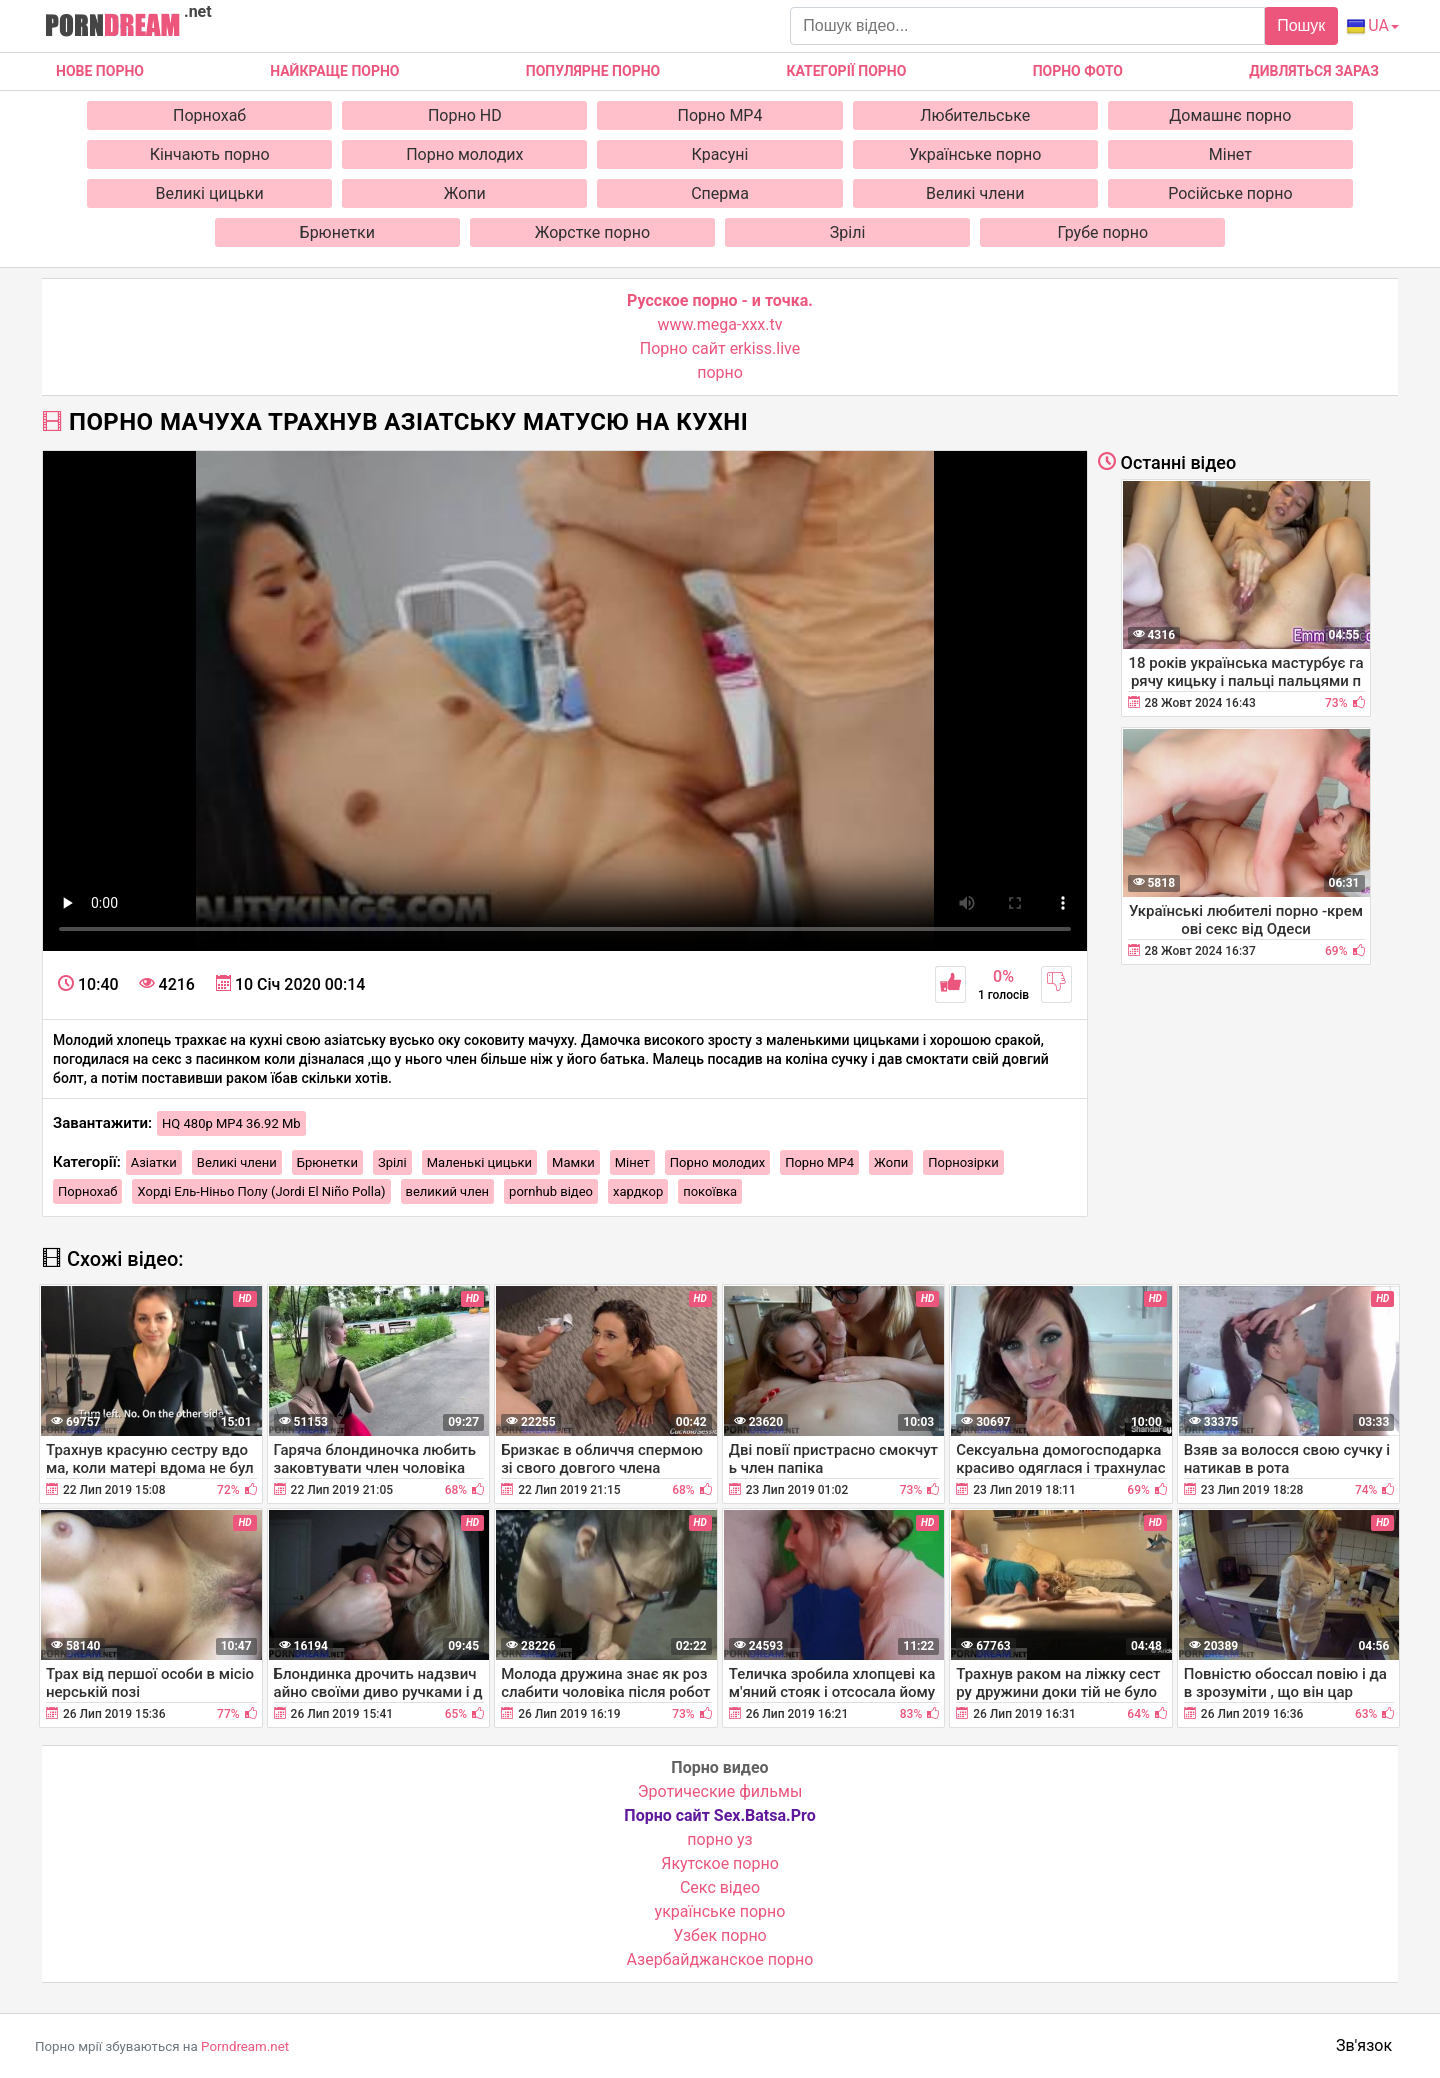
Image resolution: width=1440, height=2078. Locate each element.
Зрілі (848, 232)
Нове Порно (100, 71)
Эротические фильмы (720, 1791)
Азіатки (154, 1162)
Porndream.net (245, 2046)
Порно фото (1078, 71)
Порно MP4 (720, 115)
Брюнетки (337, 232)
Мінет (1230, 154)
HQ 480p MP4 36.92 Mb (231, 1123)
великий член (448, 1191)
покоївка (710, 1191)
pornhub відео (551, 1191)
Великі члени (975, 193)
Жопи (465, 193)
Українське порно (975, 154)
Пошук (1301, 25)
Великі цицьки (210, 193)
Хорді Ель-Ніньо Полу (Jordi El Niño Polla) (261, 1191)
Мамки (573, 1162)
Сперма (720, 193)
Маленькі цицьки (479, 1162)
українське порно (720, 1911)
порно (720, 372)
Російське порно (1230, 193)
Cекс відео (720, 1887)
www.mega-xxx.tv (720, 324)
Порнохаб (209, 115)
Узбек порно (720, 1935)
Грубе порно (1102, 232)
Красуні (720, 154)
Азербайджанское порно (720, 1959)
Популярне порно (593, 71)
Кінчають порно (210, 154)
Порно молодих (464, 154)
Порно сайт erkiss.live (720, 348)
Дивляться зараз (1314, 71)
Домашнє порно (1230, 115)
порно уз (719, 1839)
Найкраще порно (334, 71)
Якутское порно (720, 1863)
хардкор (638, 1191)
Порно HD (465, 115)
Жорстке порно (592, 232)
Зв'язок (1364, 2045)
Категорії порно (846, 71)
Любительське (975, 115)
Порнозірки (963, 1162)
